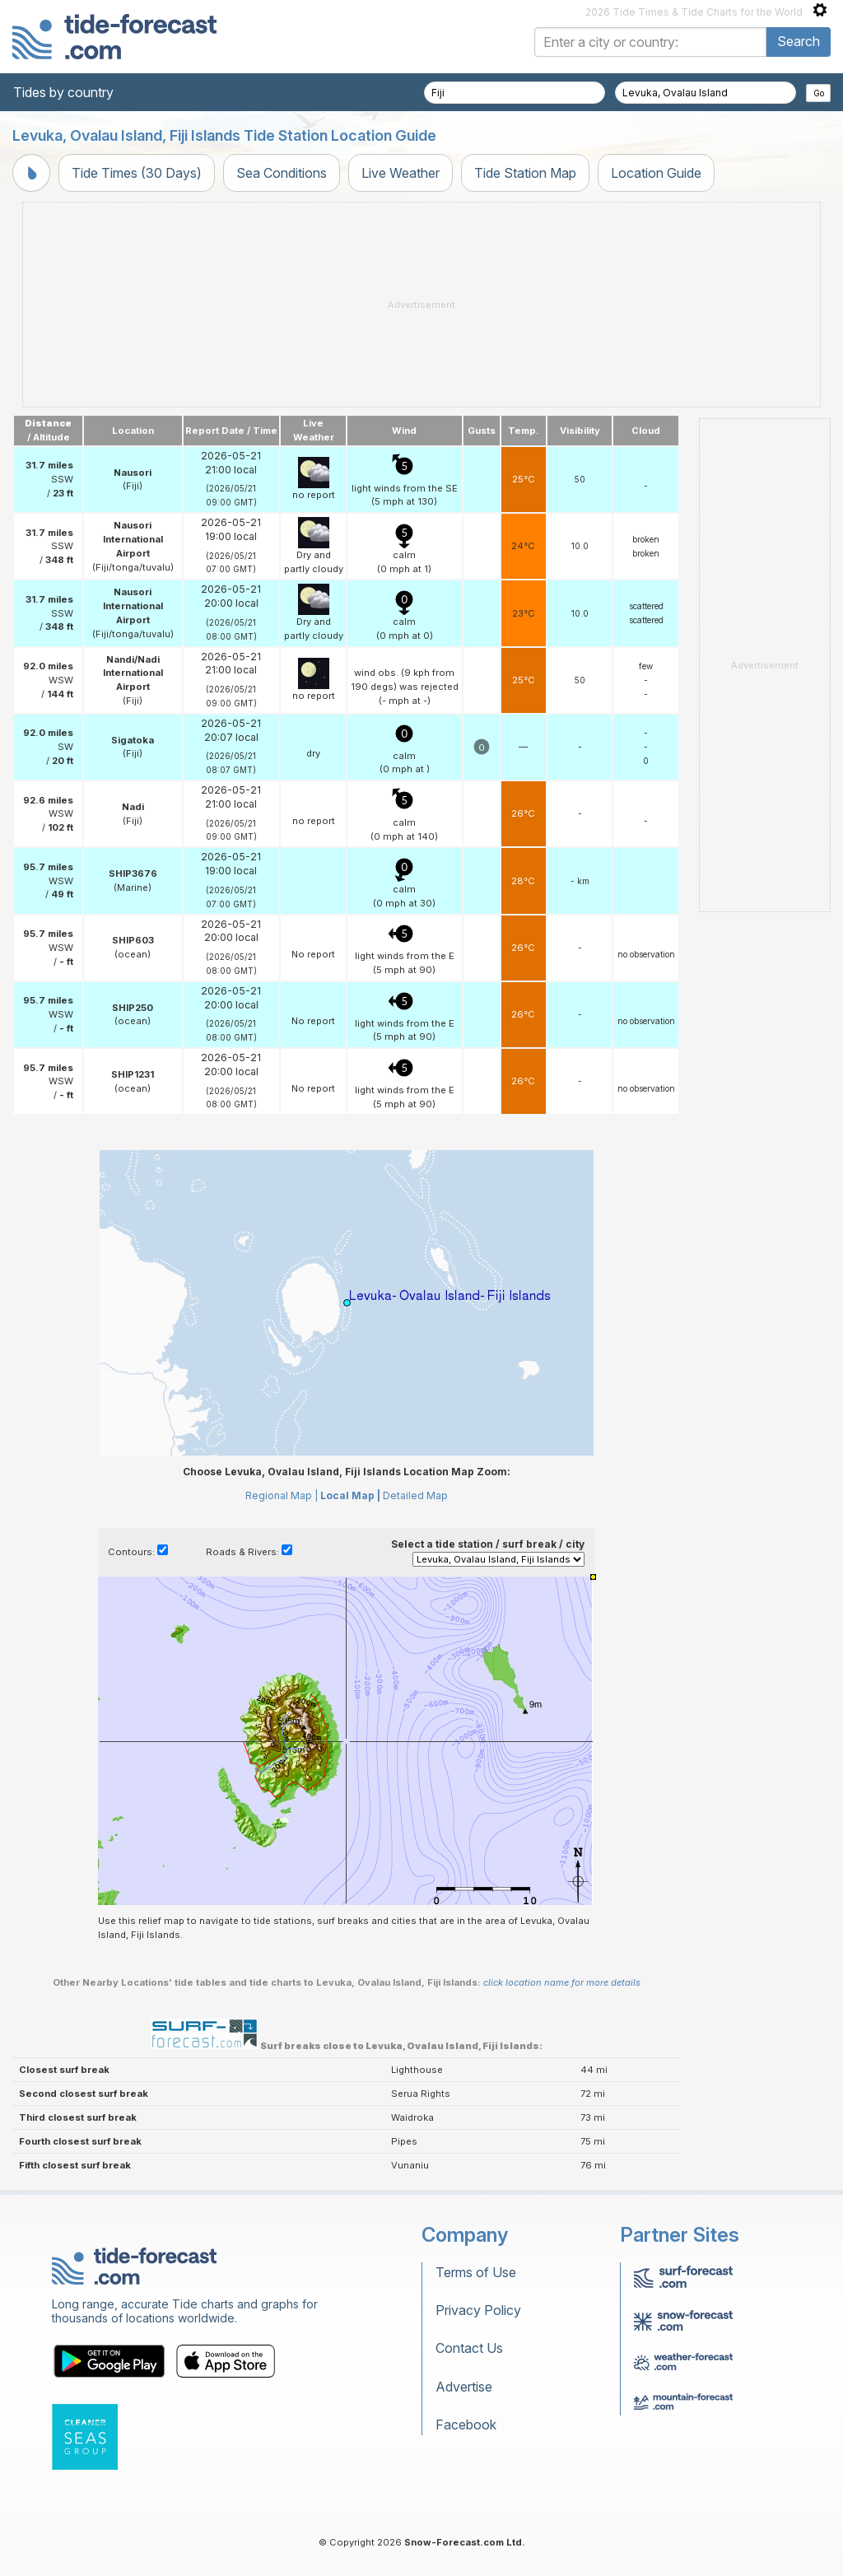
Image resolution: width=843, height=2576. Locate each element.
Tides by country (63, 92)
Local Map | (350, 1495)
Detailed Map (415, 1495)
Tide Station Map (525, 173)
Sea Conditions (281, 173)
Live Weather (400, 173)
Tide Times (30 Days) (137, 173)
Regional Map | (281, 1495)
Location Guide (656, 173)
